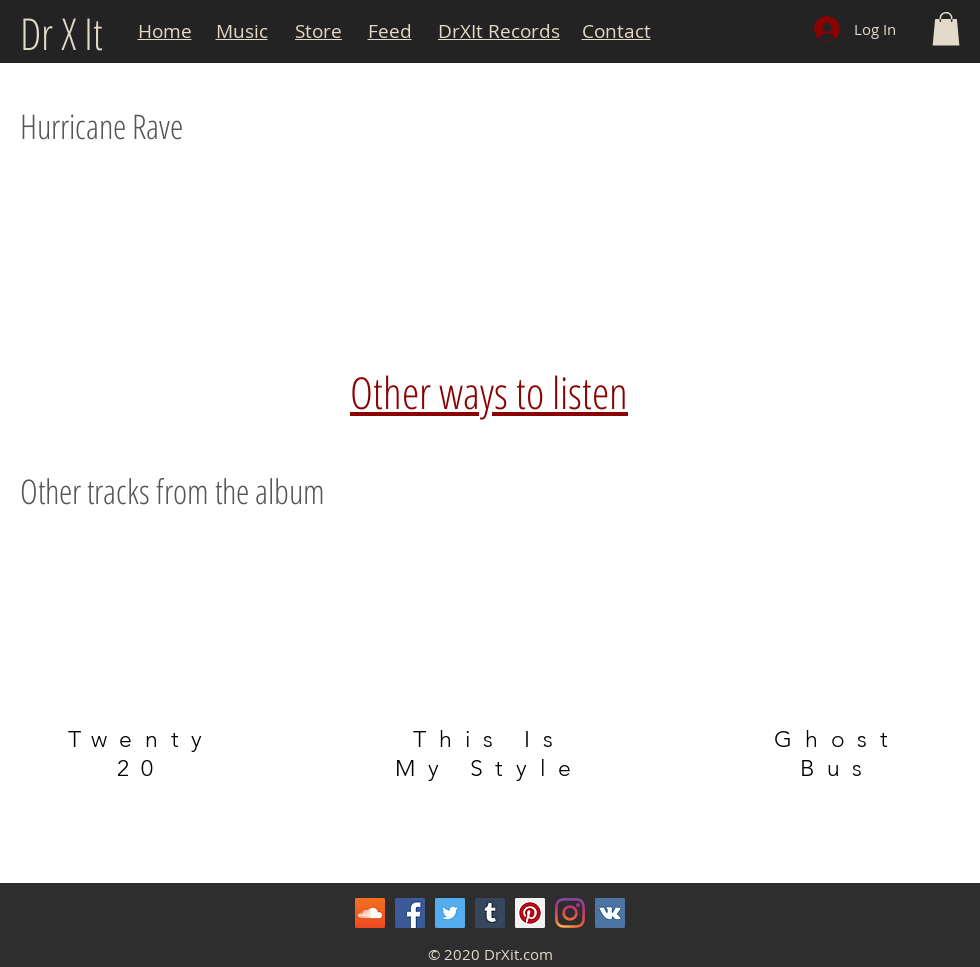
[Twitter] (450, 913)
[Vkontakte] (610, 913)
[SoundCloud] (370, 913)
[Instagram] (570, 913)
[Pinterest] (530, 913)
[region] (142, 662)
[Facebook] (410, 913)
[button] (946, 28)
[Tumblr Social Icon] (490, 913)
